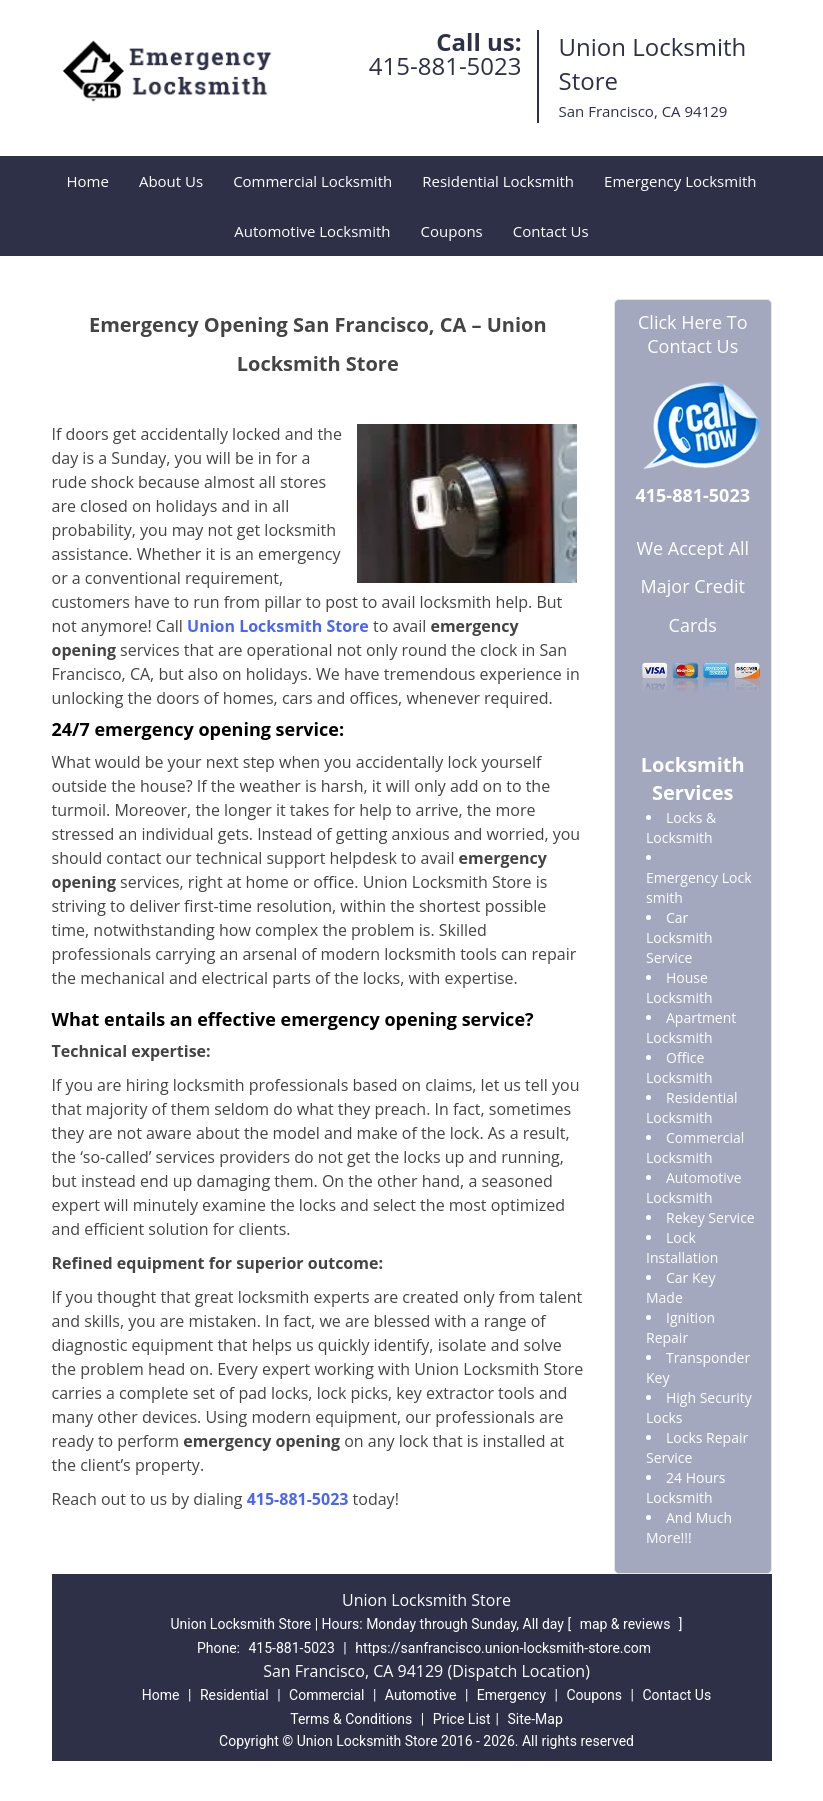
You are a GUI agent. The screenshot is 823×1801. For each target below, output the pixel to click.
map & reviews (627, 1624)
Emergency (511, 1695)
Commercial (326, 1695)
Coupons (452, 231)
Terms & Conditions (351, 1719)
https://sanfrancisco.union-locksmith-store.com (503, 1648)
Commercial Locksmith (312, 181)
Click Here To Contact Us (692, 334)
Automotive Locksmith (312, 231)
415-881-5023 (445, 65)
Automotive (421, 1695)
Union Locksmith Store (278, 626)
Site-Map (535, 1719)
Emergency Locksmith (680, 181)
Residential (234, 1695)
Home (88, 181)
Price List (462, 1719)
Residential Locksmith (498, 181)
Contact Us (551, 231)
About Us (171, 181)
